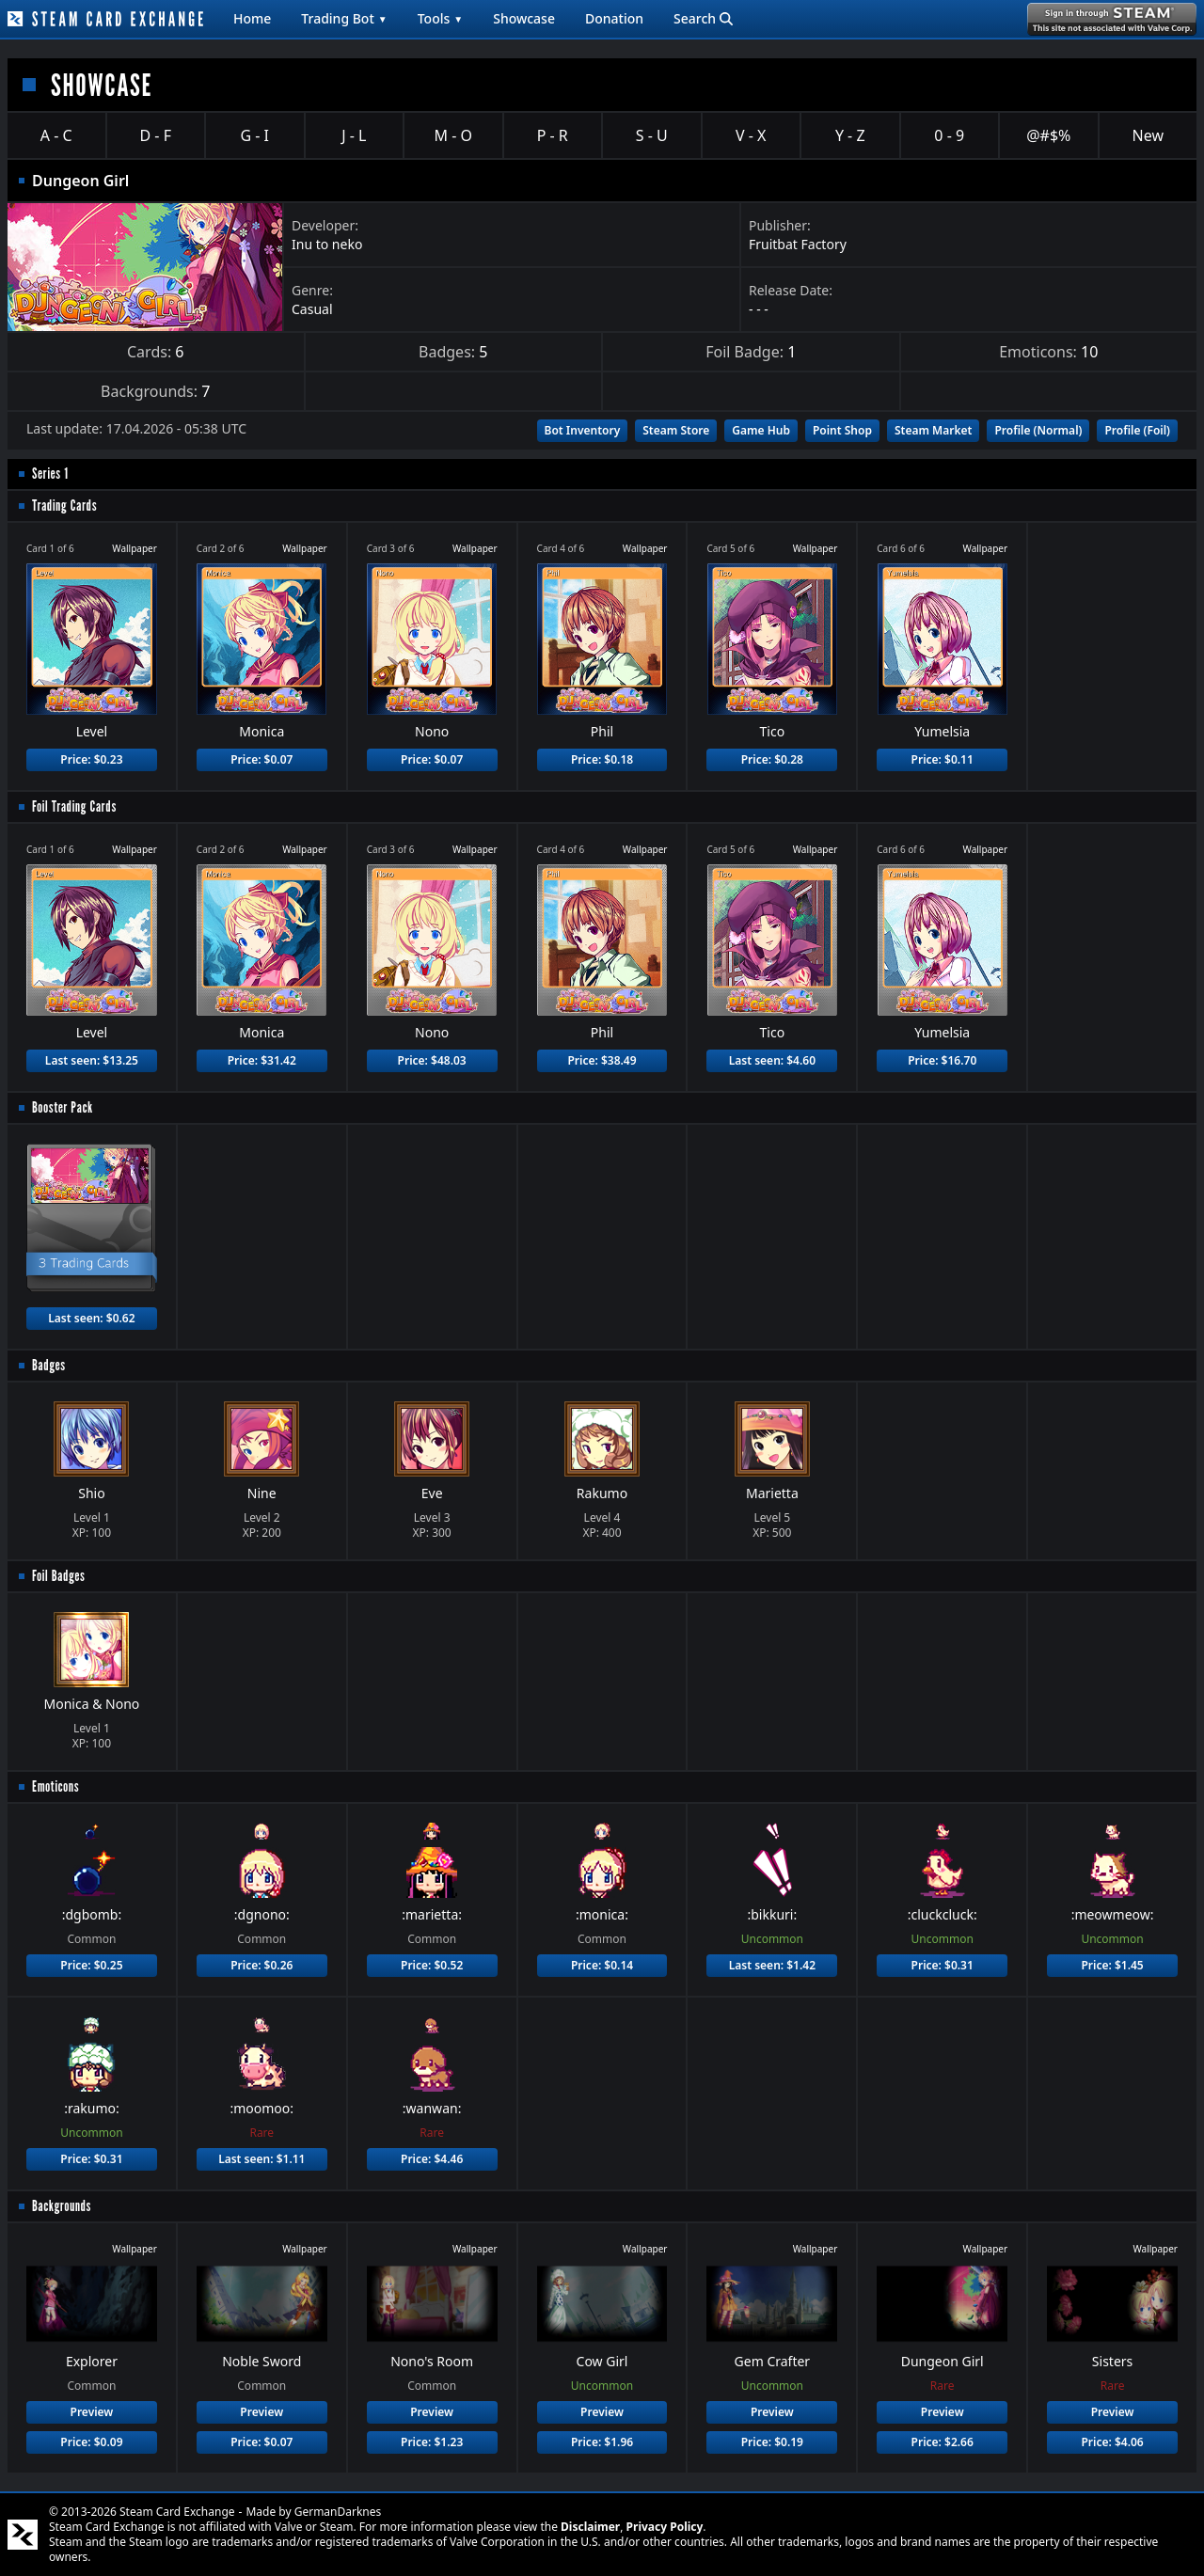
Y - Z (850, 135)
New (1148, 135)
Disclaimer (590, 2527)
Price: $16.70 (942, 1060)
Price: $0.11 (942, 759)
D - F (155, 135)
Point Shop (842, 430)
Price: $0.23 (91, 759)
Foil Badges (59, 1576)
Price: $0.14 (602, 1965)
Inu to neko (327, 244)
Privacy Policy (665, 2527)
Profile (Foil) (1137, 430)
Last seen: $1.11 (261, 2159)
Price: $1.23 (432, 2442)
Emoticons (55, 1786)
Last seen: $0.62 (91, 1318)
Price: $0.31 (942, 1965)
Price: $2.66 (942, 2442)
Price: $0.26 (261, 1965)
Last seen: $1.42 (772, 1965)
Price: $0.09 (91, 2442)
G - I (254, 135)
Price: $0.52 (432, 1965)
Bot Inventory (583, 430)
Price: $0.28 (772, 759)
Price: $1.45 (1112, 1965)
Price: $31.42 (262, 1060)
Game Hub (761, 430)
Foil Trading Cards (74, 806)
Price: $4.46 (432, 2159)
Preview (92, 2412)
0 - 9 (949, 135)
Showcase (524, 18)
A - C (56, 135)
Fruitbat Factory (798, 244)
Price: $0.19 (772, 2442)
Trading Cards (64, 505)
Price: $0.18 (602, 759)
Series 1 (50, 473)
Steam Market (933, 430)
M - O (453, 135)
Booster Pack (62, 1107)
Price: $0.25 (91, 1965)
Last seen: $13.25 (91, 1060)
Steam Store (675, 430)
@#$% (1048, 135)
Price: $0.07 (261, 759)
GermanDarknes (338, 2512)
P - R (552, 135)
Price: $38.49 (601, 1060)
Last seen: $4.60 (772, 1060)
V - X (751, 135)
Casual (312, 309)
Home (252, 18)
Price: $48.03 (432, 1060)
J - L (353, 135)
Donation (614, 18)
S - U (652, 135)
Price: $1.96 (602, 2442)
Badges (49, 1365)
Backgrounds (61, 2206)
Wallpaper (134, 548)
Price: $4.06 (1112, 2442)
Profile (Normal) (1038, 430)
